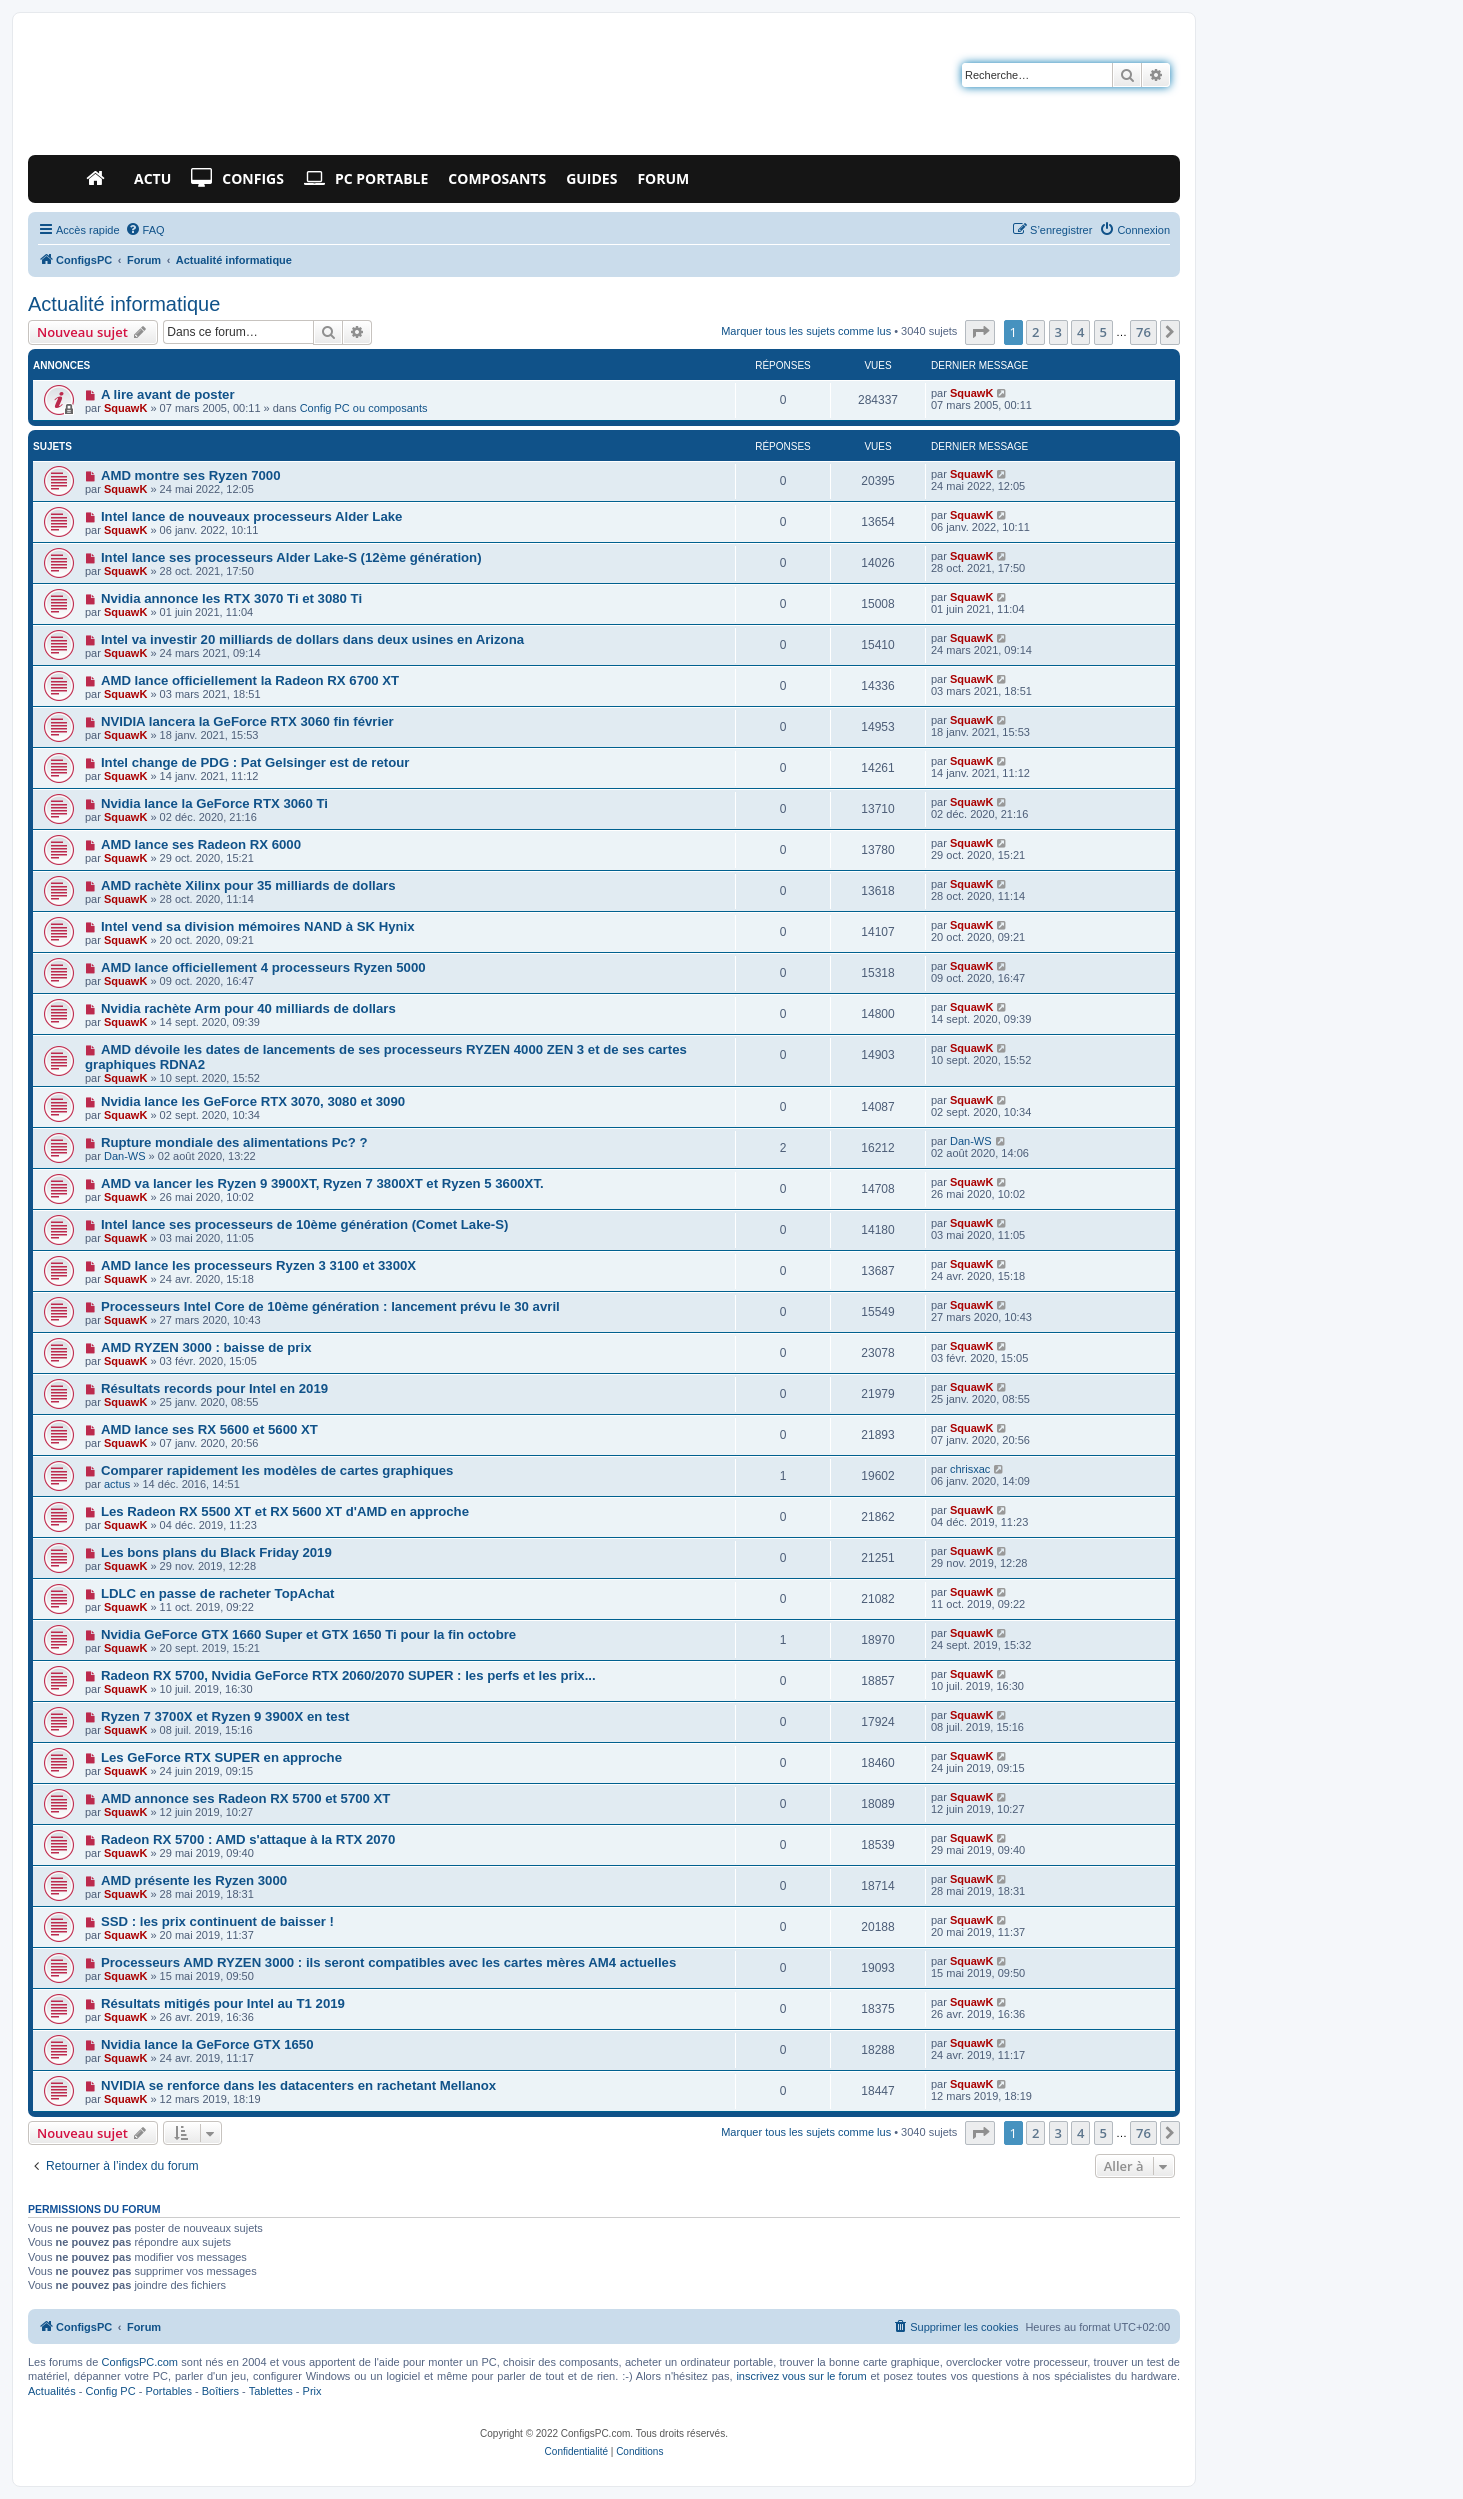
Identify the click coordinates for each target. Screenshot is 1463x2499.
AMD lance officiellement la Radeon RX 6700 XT (250, 680)
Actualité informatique (124, 304)
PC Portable (366, 179)
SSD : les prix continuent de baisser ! (217, 1921)
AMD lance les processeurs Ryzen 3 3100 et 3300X (258, 1265)
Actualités (52, 2391)
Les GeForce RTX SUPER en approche (221, 1757)
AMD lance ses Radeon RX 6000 (201, 844)
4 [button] (1080, 332)
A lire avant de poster (168, 394)
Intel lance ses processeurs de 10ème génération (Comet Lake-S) (305, 1224)
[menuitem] (145, 230)
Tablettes (271, 2391)
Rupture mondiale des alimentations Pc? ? (234, 1142)
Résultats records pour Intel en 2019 (214, 1388)
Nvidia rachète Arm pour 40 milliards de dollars (248, 1008)
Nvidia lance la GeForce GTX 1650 (207, 2044)
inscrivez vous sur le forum (801, 2376)
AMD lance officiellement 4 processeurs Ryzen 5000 (263, 967)
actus (117, 1484)
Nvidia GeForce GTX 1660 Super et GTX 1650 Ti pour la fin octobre (308, 1634)
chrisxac (970, 1469)
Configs (237, 179)
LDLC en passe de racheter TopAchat (218, 1593)
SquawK (125, 408)
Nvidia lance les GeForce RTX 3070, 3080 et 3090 (253, 1101)
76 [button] (1143, 332)
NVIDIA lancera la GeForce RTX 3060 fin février (247, 721)
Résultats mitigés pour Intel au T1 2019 (223, 2003)
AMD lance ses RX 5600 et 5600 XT (209, 1429)
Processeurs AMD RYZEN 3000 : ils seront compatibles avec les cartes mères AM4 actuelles (388, 1962)
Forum (663, 178)
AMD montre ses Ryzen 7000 (191, 475)
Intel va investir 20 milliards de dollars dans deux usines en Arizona (312, 639)
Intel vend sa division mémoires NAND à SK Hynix (258, 926)
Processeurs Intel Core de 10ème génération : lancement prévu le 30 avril (330, 1306)
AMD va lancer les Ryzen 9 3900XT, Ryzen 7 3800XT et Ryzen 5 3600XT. (322, 1183)
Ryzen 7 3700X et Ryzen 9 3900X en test (225, 1716)
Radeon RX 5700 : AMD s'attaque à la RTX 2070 (248, 1839)
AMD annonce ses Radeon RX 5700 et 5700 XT (246, 1798)
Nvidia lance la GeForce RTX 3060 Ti (214, 803)
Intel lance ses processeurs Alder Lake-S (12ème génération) (291, 557)
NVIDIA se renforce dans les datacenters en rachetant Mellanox (298, 2085)
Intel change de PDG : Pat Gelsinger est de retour (255, 762)
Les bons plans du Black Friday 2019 (216, 1552)
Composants (497, 178)
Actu (152, 178)
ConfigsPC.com (140, 2362)
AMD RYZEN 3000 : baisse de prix (206, 1347)
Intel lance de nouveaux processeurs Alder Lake (251, 516)
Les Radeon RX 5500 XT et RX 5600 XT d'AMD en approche (285, 1511)
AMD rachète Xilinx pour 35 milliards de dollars (248, 885)
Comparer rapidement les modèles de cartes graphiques (277, 1470)
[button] (980, 332)
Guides (591, 178)
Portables (168, 2391)
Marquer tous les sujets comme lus (806, 331)
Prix (312, 2391)
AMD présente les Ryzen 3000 (194, 1880)
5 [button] (1103, 332)
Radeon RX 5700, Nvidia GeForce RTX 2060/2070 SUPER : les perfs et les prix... (348, 1675)
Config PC (110, 2391)
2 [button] (1035, 332)
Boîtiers (220, 2391)
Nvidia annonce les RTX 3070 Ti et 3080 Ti (231, 598)
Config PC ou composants (364, 408)
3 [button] (1058, 332)
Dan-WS (125, 1156)
